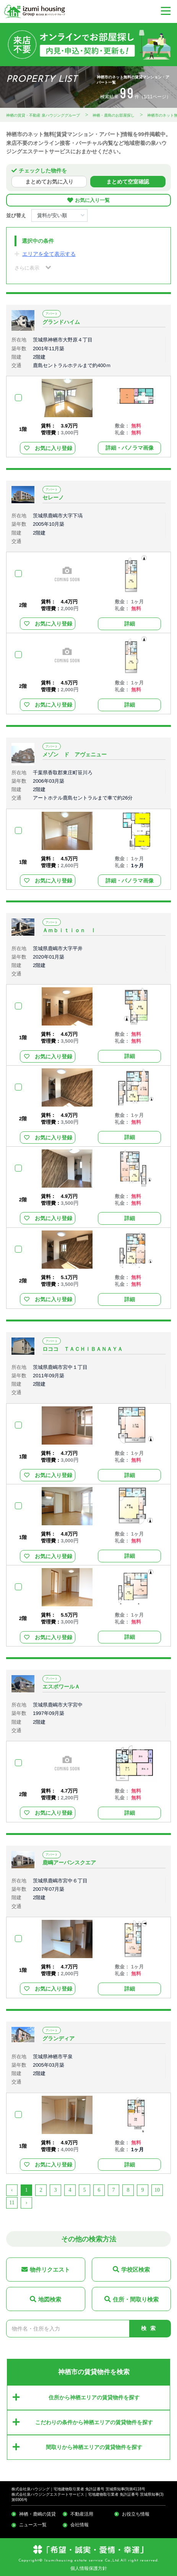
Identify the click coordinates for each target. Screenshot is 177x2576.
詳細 (129, 624)
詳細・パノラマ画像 (130, 448)
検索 (150, 2328)
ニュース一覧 (33, 2524)
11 (11, 2202)
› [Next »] (27, 2202)
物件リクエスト (50, 2269)
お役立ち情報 (135, 2514)
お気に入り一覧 (92, 200)
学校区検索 (135, 2269)
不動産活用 (81, 2514)
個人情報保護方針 (88, 2568)
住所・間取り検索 (136, 2299)
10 (157, 2190)
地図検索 (49, 2299)
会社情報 (79, 2524)
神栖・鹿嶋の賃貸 (37, 2514)
